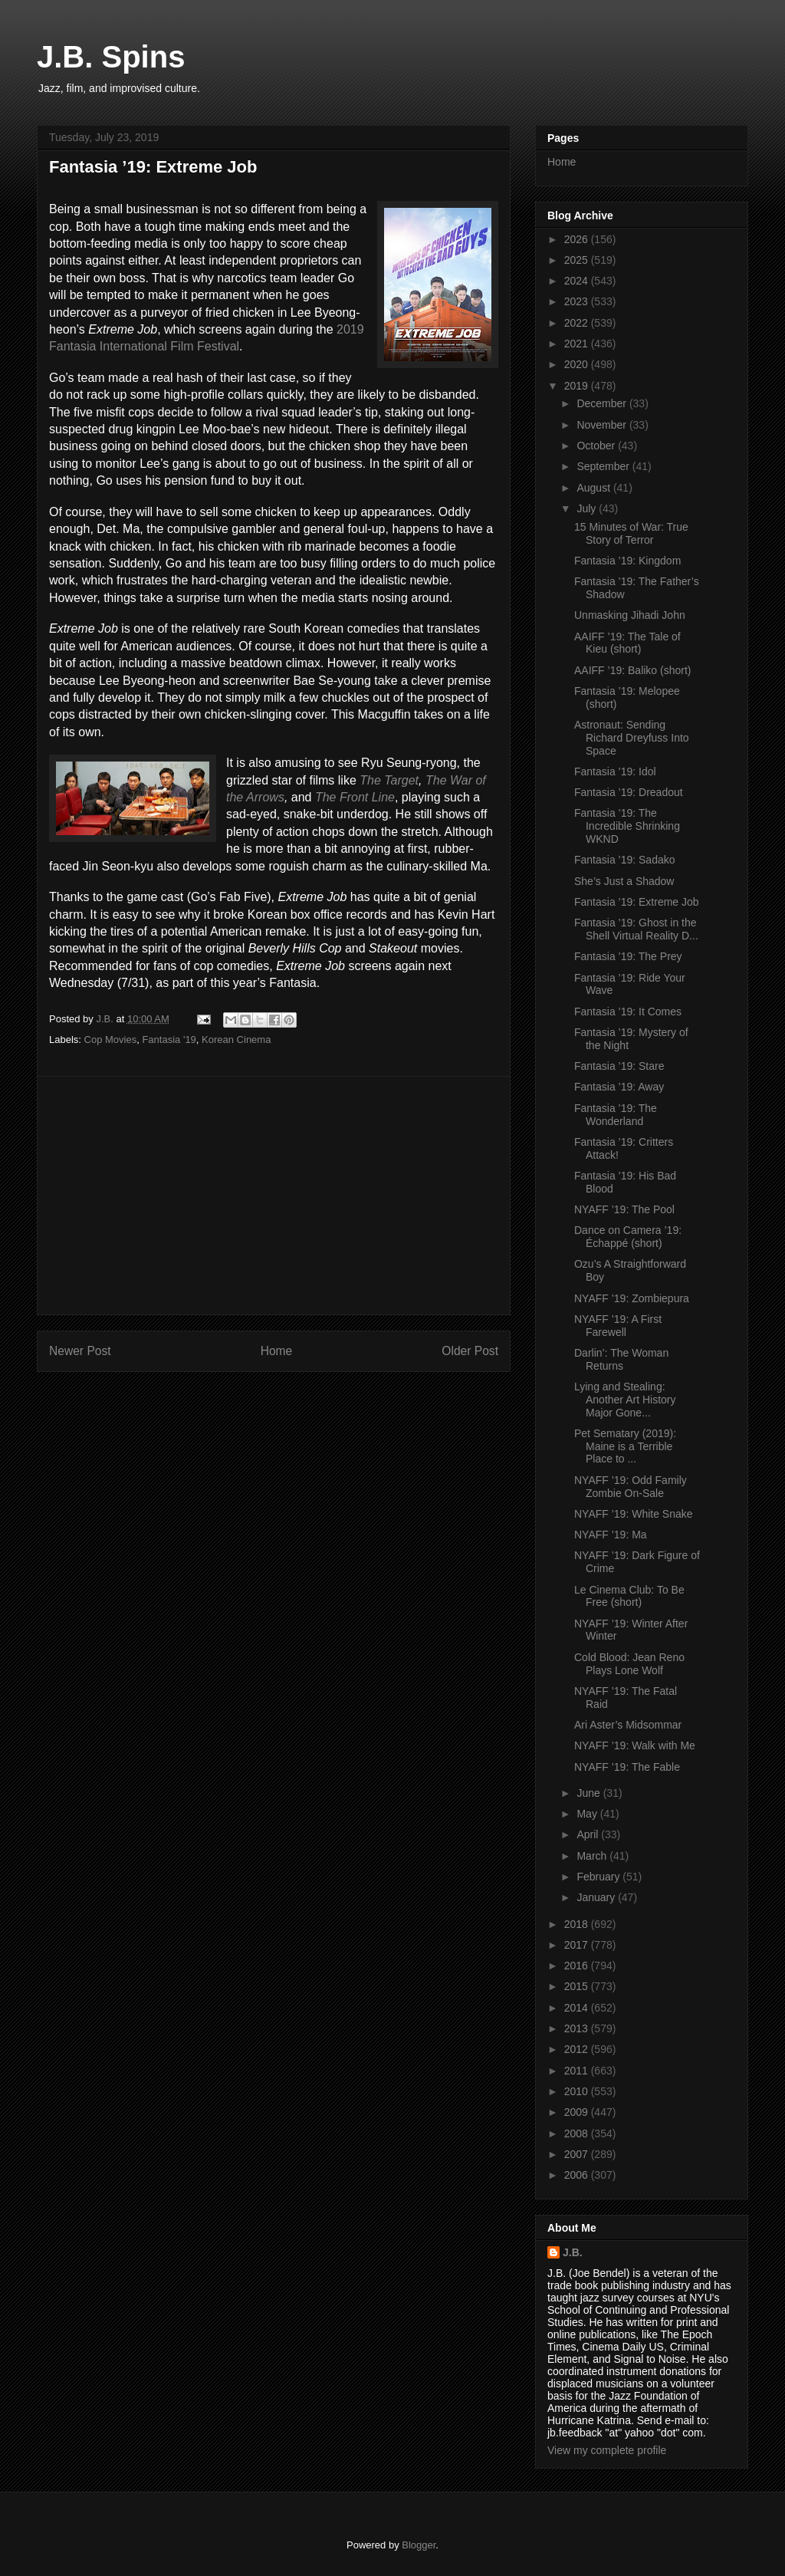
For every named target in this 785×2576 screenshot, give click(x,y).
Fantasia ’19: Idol (615, 771)
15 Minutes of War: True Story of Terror (631, 533)
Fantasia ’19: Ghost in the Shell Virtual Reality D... (636, 929)
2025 (577, 260)
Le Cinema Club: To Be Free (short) (629, 1596)
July (587, 508)
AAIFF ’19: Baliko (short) (632, 670)
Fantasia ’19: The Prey (628, 956)
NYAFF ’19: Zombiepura (631, 1298)
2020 (577, 364)
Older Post (470, 1350)
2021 (577, 343)
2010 (577, 2091)
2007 (577, 2154)
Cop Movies (110, 1039)
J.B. (573, 2252)
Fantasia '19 (168, 1039)
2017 (577, 1945)
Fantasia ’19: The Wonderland (615, 1114)
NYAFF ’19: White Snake (633, 1514)
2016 (577, 1965)
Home (277, 1350)
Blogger (418, 2545)
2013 (577, 2028)
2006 (577, 2175)
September (604, 466)
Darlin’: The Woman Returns (621, 1359)
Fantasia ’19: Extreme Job (636, 902)
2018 (577, 1924)
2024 (577, 281)
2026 (577, 239)
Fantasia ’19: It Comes (628, 1011)
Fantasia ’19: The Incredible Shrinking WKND (627, 826)
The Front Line (355, 797)
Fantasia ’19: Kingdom (627, 560)
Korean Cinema (236, 1039)
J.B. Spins (111, 57)
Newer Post (80, 1350)
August (594, 488)
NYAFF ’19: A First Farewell (618, 1325)
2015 (577, 1986)
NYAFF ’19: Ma (610, 1534)
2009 (577, 2112)
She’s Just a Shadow (624, 881)
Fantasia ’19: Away (619, 1087)
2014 (577, 2008)
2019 (577, 386)
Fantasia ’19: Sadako (624, 860)
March (592, 1856)
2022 (577, 323)
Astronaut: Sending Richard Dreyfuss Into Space (631, 738)
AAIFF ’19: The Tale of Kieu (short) (627, 643)
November (602, 425)
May (587, 1814)
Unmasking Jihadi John (629, 615)
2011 (577, 2070)
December (602, 403)
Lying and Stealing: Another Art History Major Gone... (625, 1399)
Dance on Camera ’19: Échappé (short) (628, 1236)
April (588, 1834)
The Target (389, 780)
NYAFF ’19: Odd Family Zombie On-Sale (630, 1486)
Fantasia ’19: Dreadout (628, 792)
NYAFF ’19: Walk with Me (634, 1745)
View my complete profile (606, 2450)
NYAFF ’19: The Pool (624, 1209)
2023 (577, 301)
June (589, 1793)
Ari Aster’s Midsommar (628, 1725)
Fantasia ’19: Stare (619, 1066)
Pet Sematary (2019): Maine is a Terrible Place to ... (625, 1446)
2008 (577, 2133)
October (597, 445)
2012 (577, 2049)
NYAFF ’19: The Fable (627, 1767)
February (599, 1876)
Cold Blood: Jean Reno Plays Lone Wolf (629, 1663)
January (597, 1897)
